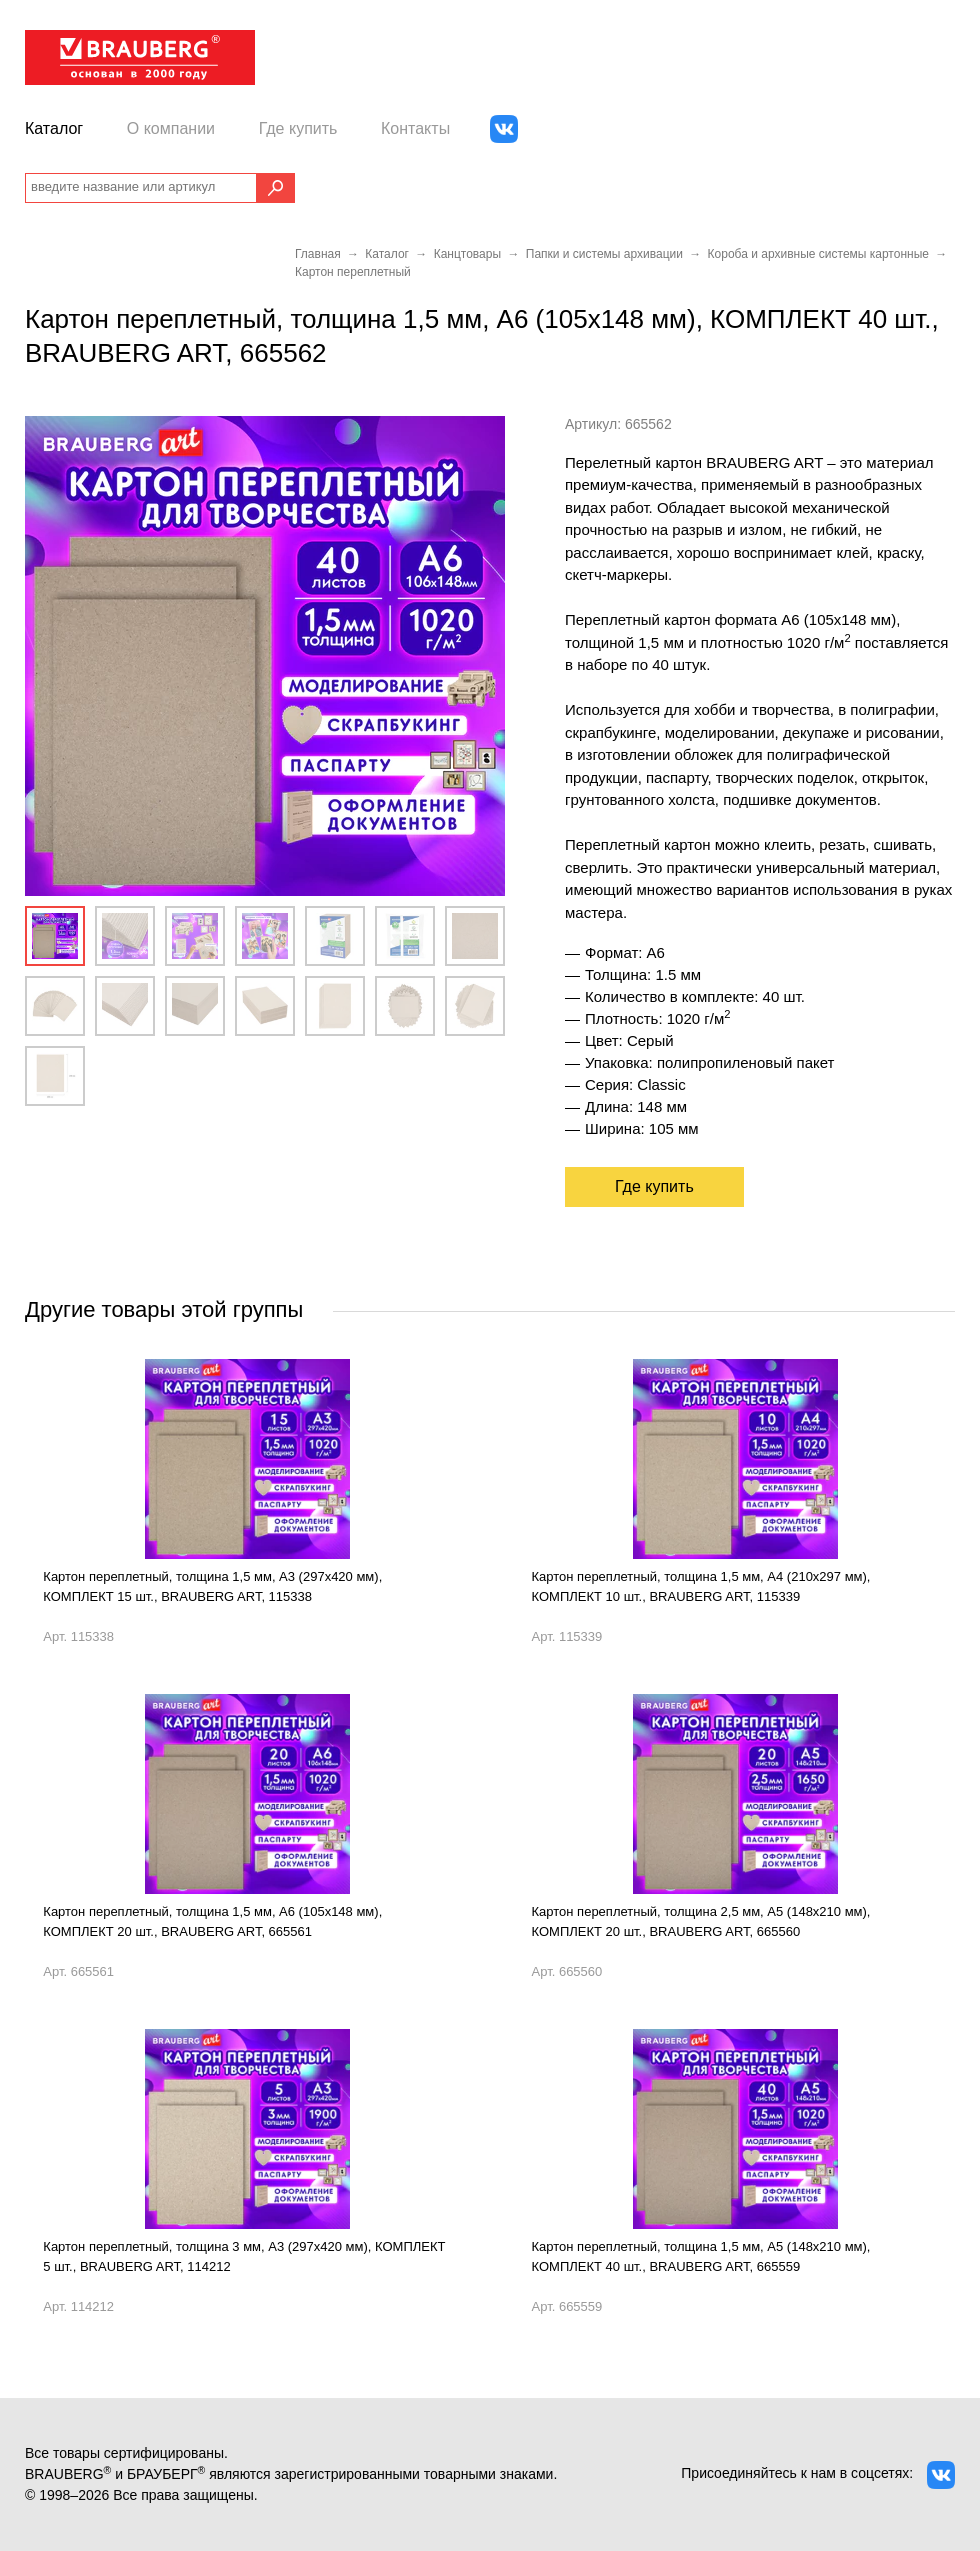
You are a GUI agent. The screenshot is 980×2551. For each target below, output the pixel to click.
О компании (171, 128)
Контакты (415, 128)
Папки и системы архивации (604, 254)
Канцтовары (467, 254)
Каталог (54, 128)
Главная (318, 254)
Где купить (298, 128)
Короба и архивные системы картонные (818, 254)
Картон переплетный (353, 272)
